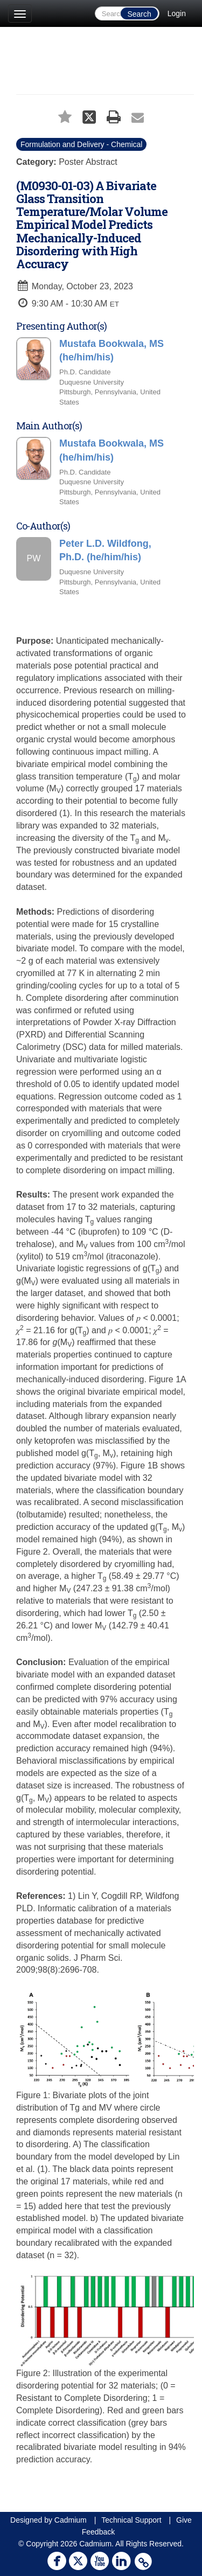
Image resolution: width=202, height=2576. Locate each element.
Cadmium (70, 2520)
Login (177, 13)
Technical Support (131, 2520)
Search (139, 14)
